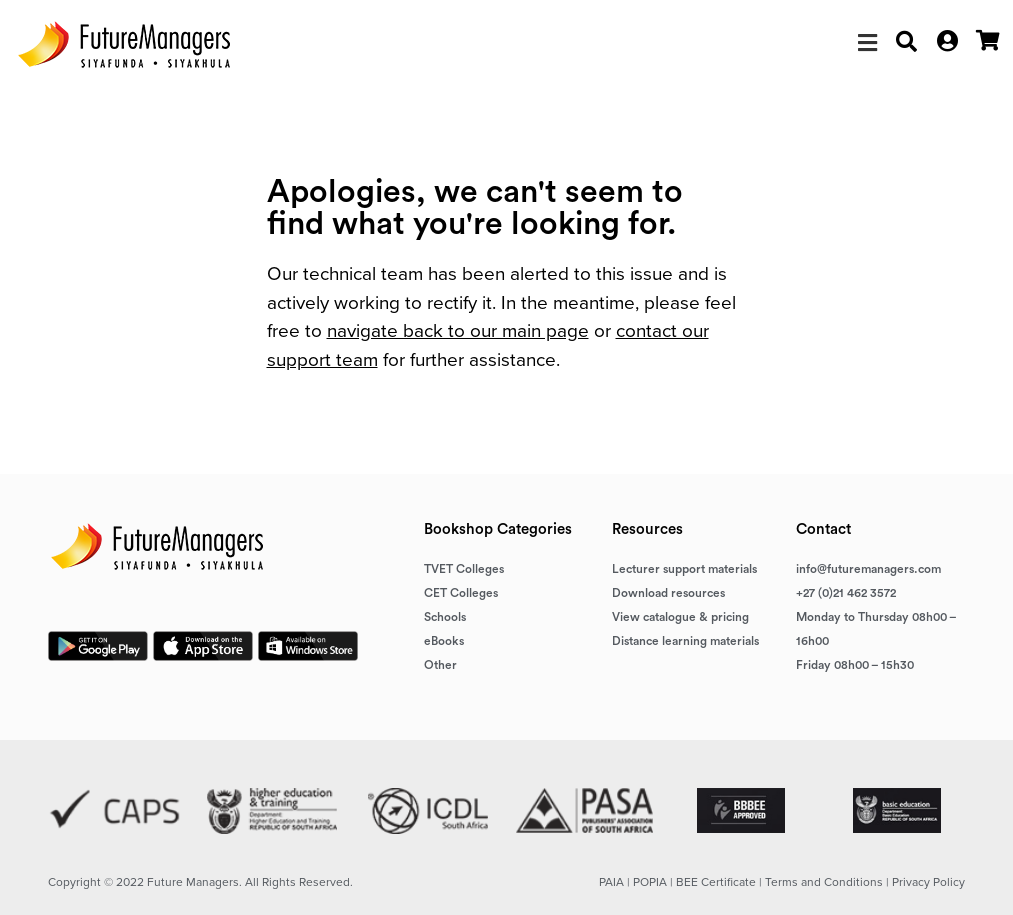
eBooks (444, 641)
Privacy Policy (928, 882)
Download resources (668, 593)
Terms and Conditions (824, 882)
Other (440, 665)
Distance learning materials (685, 641)
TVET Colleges (464, 569)
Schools (445, 617)
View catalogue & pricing (680, 617)
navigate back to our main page (458, 330)
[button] (867, 43)
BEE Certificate (716, 882)
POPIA (650, 882)
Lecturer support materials (684, 569)
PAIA (611, 882)
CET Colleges (461, 593)
